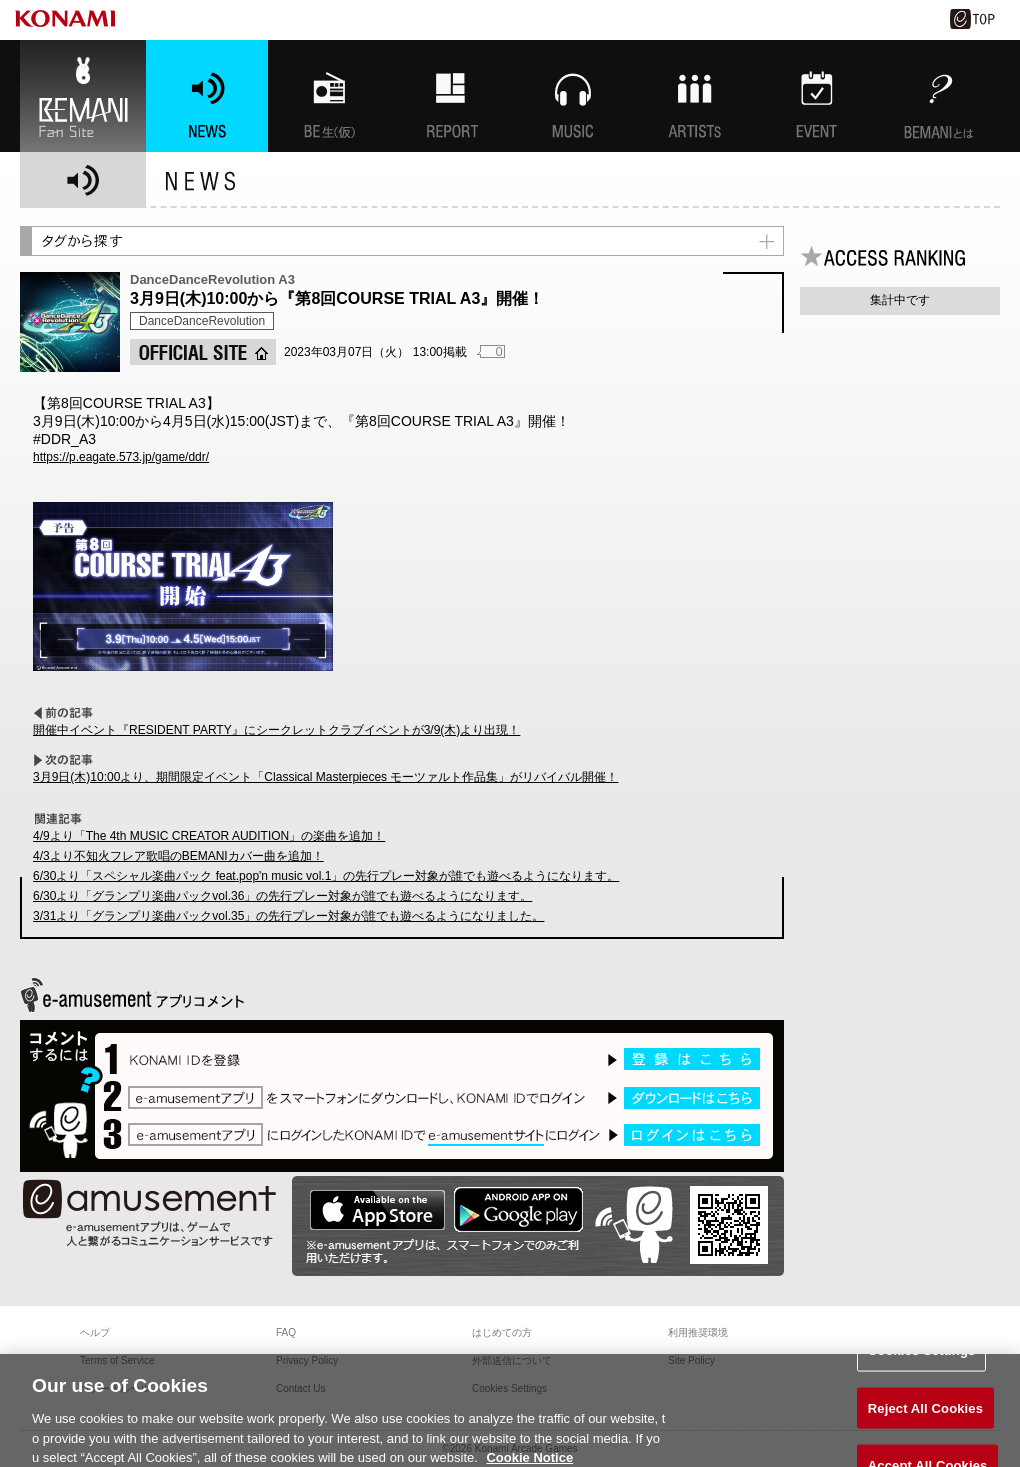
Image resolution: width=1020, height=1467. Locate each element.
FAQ (286, 1332)
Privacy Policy (307, 1360)
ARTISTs (695, 96)
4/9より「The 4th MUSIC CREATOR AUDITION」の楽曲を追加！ (209, 836)
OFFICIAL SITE (203, 352)
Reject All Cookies (925, 1416)
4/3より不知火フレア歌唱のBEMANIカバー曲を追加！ (178, 856)
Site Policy (691, 1360)
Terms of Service (117, 1360)
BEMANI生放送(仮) (329, 96)
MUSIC (573, 96)
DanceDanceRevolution (202, 321)
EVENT (817, 96)
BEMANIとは (939, 96)
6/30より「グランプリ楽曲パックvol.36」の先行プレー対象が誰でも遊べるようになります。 (282, 896)
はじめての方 (502, 1332)
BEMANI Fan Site (83, 96)
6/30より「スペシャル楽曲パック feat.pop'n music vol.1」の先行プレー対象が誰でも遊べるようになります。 (326, 876)
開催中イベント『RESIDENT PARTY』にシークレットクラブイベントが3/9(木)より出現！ (276, 730)
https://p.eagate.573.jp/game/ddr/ (121, 457)
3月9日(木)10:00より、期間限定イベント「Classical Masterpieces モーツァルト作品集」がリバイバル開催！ (325, 777)
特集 (451, 96)
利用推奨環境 (698, 1332)
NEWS (207, 96)
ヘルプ (95, 1332)
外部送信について (512, 1360)
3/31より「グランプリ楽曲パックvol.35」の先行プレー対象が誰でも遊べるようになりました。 (288, 916)
